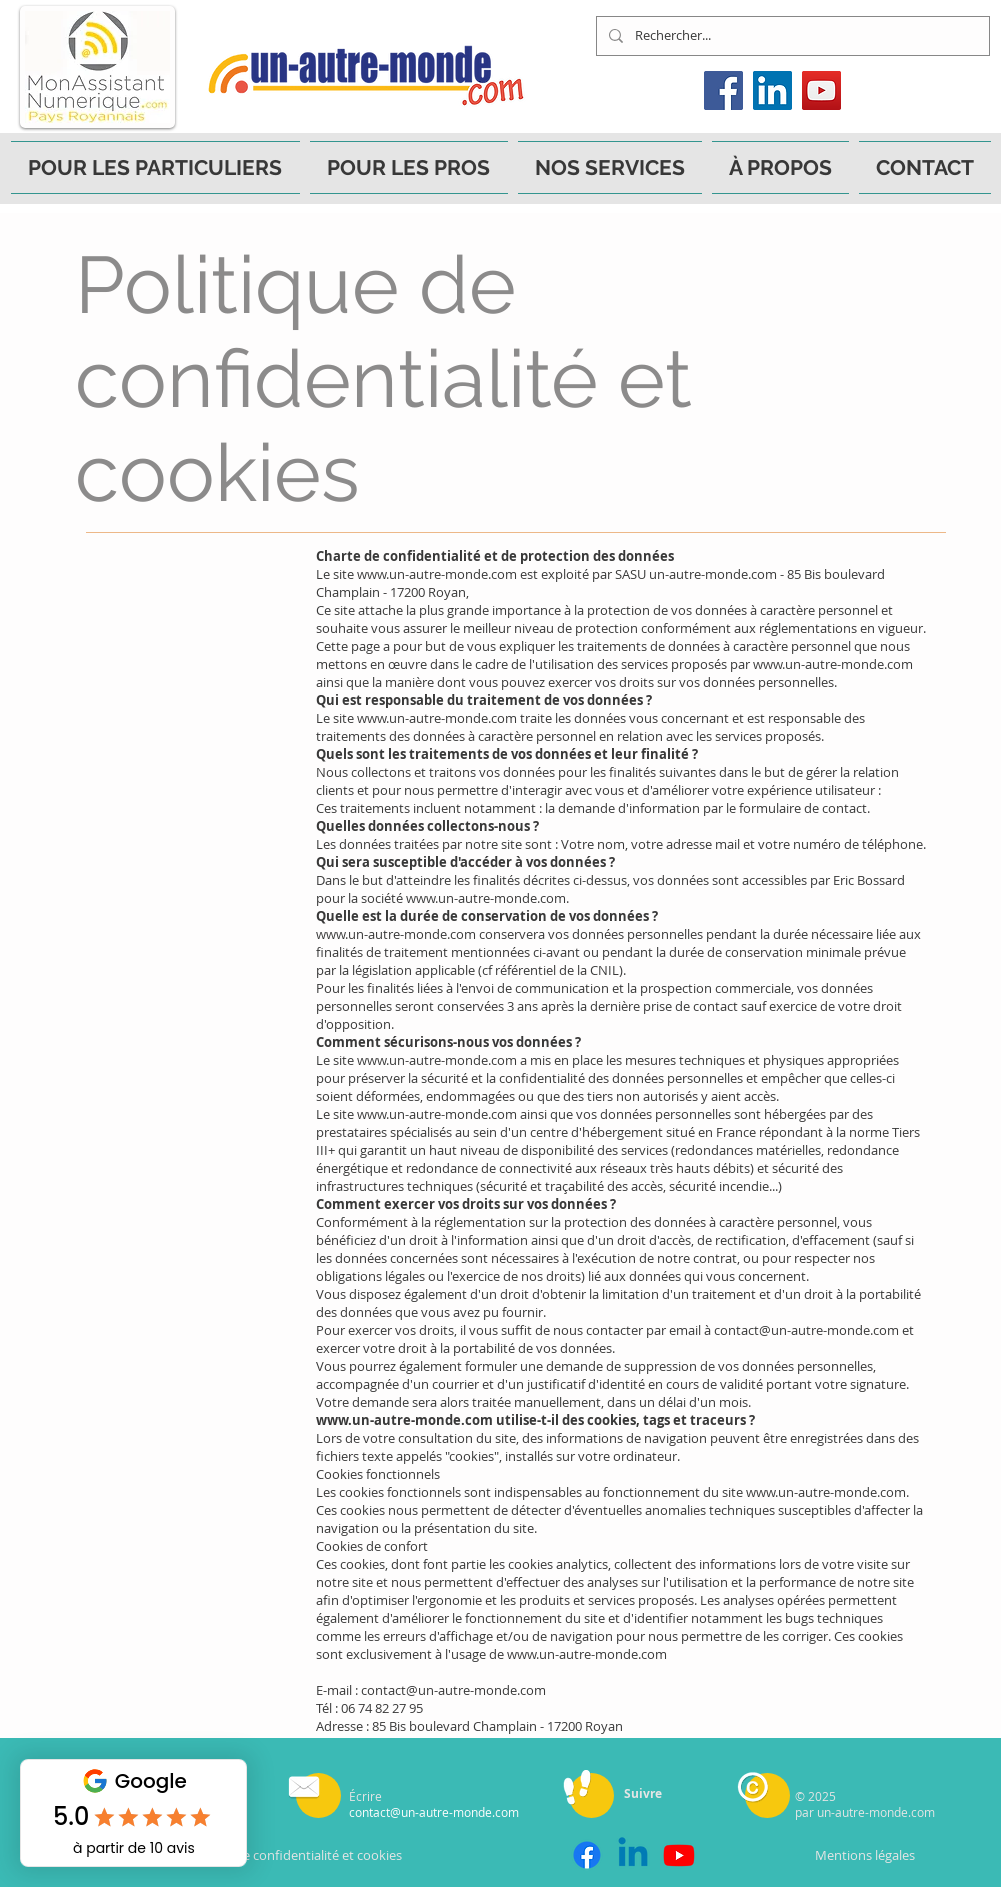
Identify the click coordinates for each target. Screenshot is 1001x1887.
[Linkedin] (633, 1855)
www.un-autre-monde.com (437, 574)
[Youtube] (679, 1855)
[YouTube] (821, 90)
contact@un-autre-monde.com (806, 1330)
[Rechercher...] (791, 36)
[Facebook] (723, 90)
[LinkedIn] (772, 90)
